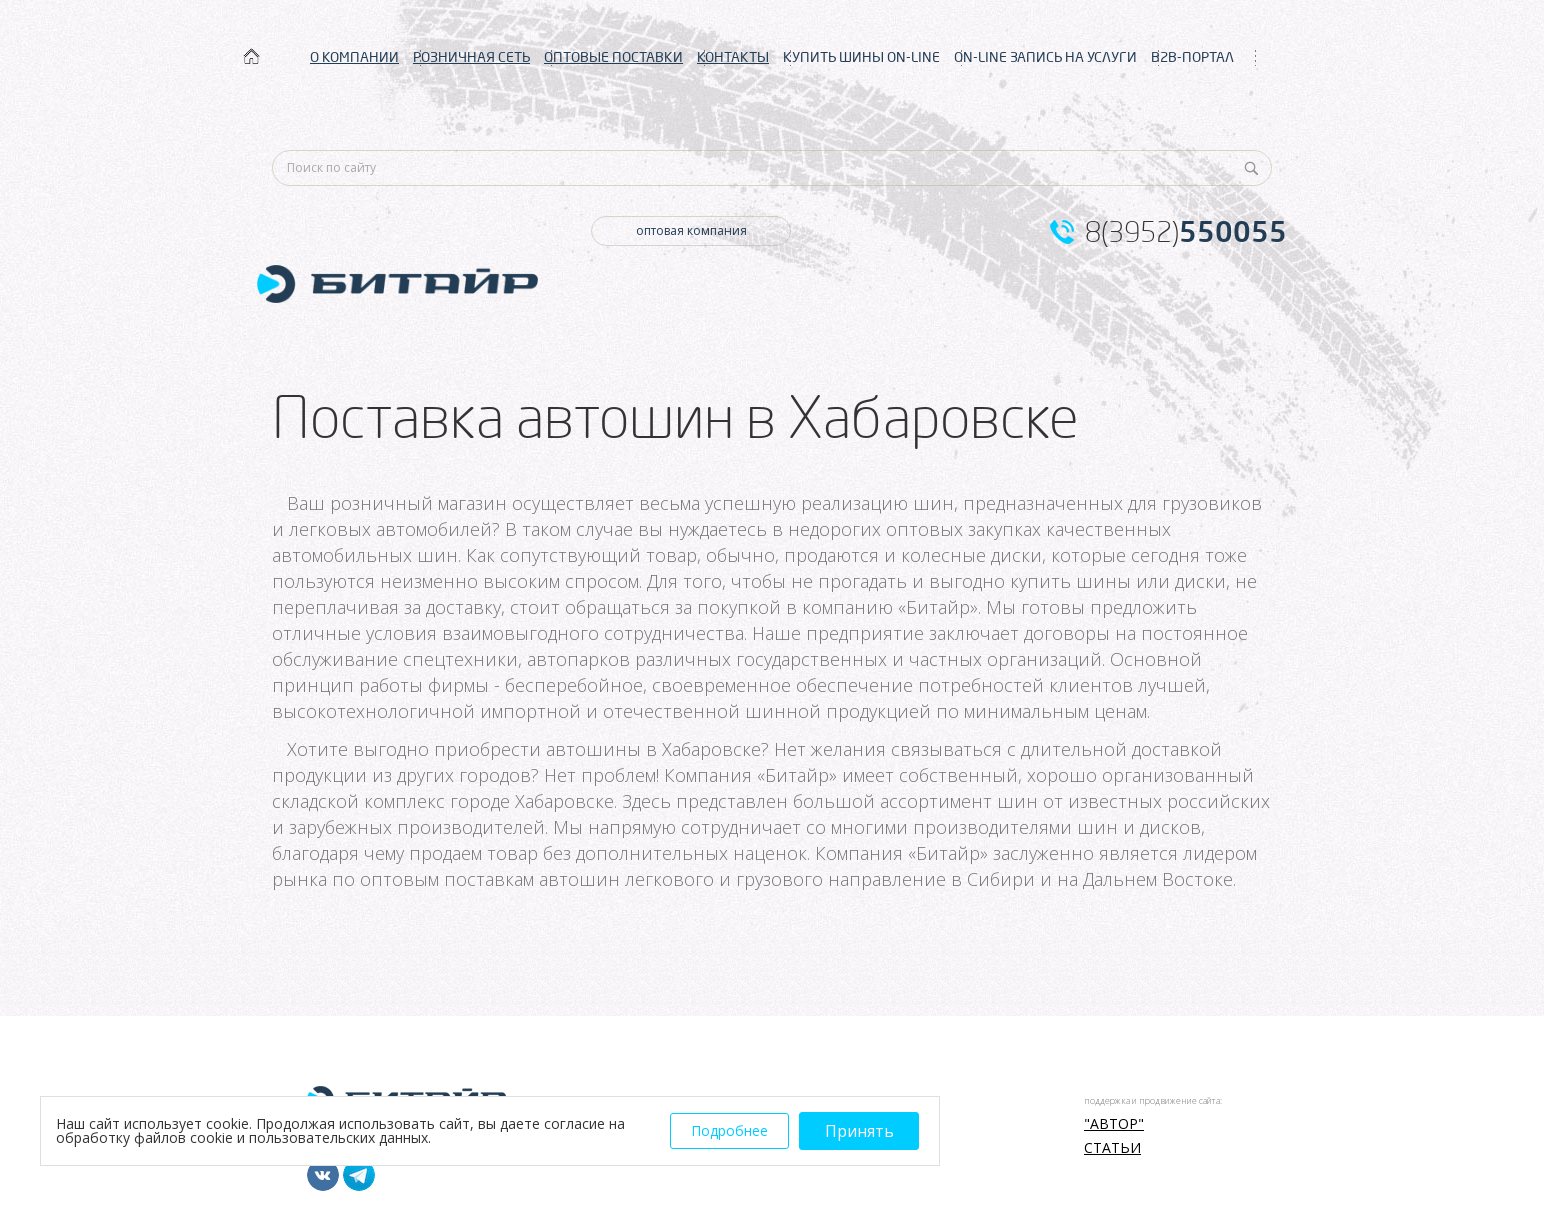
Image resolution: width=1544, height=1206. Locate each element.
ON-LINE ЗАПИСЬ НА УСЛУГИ (1045, 57)
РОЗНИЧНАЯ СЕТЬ (471, 57)
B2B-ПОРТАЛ (1192, 57)
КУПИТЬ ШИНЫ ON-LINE (861, 57)
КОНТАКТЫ (733, 57)
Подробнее (729, 1130)
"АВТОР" (1114, 1124)
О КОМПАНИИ (354, 57)
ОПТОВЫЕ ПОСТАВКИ (613, 57)
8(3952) (1186, 232)
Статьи (1112, 1148)
